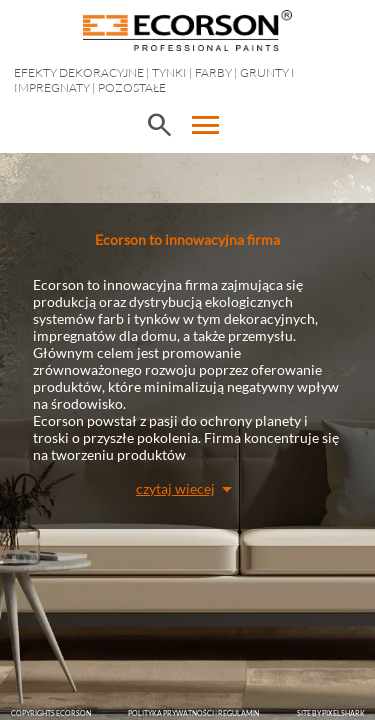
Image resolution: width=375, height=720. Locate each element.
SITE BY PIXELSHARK (331, 713)
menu (206, 125)
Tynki (169, 72)
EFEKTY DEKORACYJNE (79, 72)
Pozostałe (132, 87)
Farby (213, 72)
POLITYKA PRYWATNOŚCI (171, 713)
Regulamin (238, 713)
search (159, 125)
